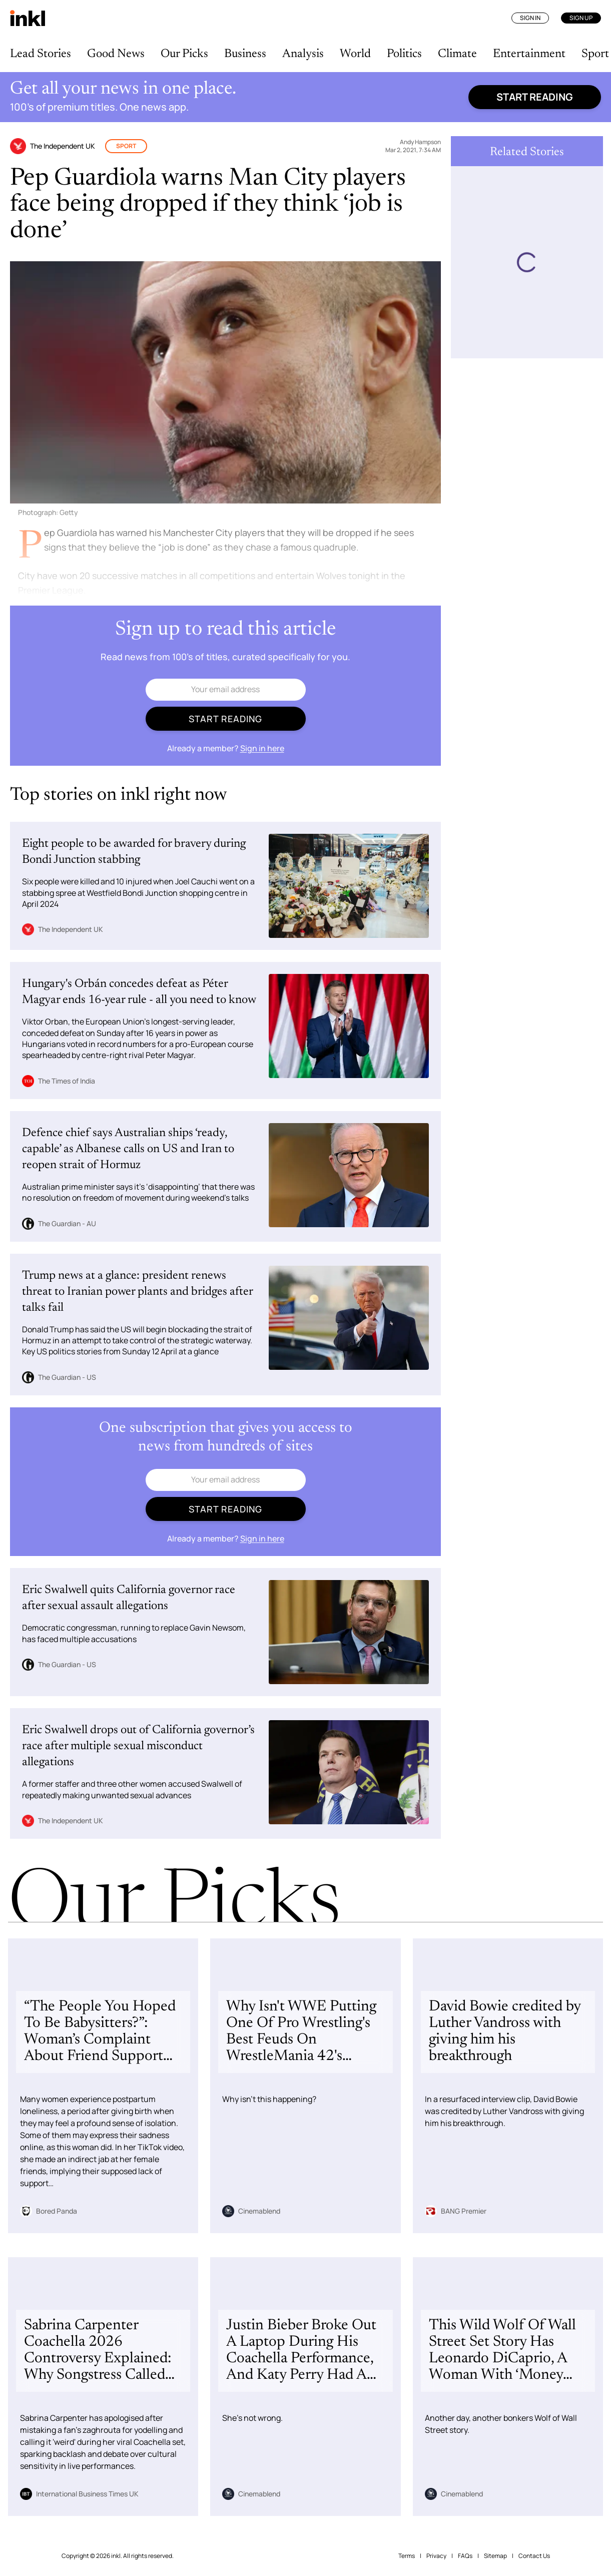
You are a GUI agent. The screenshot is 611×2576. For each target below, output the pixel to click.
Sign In (530, 18)
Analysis (303, 54)
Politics (404, 54)
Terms (406, 2555)
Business (245, 54)
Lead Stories (40, 54)
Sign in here (262, 748)
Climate (457, 54)
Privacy (436, 2555)
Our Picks (184, 54)
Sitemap (495, 2555)
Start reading (534, 97)
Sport (595, 54)
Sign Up (580, 18)
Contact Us (534, 2555)
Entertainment (529, 54)
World (355, 54)
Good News (116, 54)
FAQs (465, 2555)
